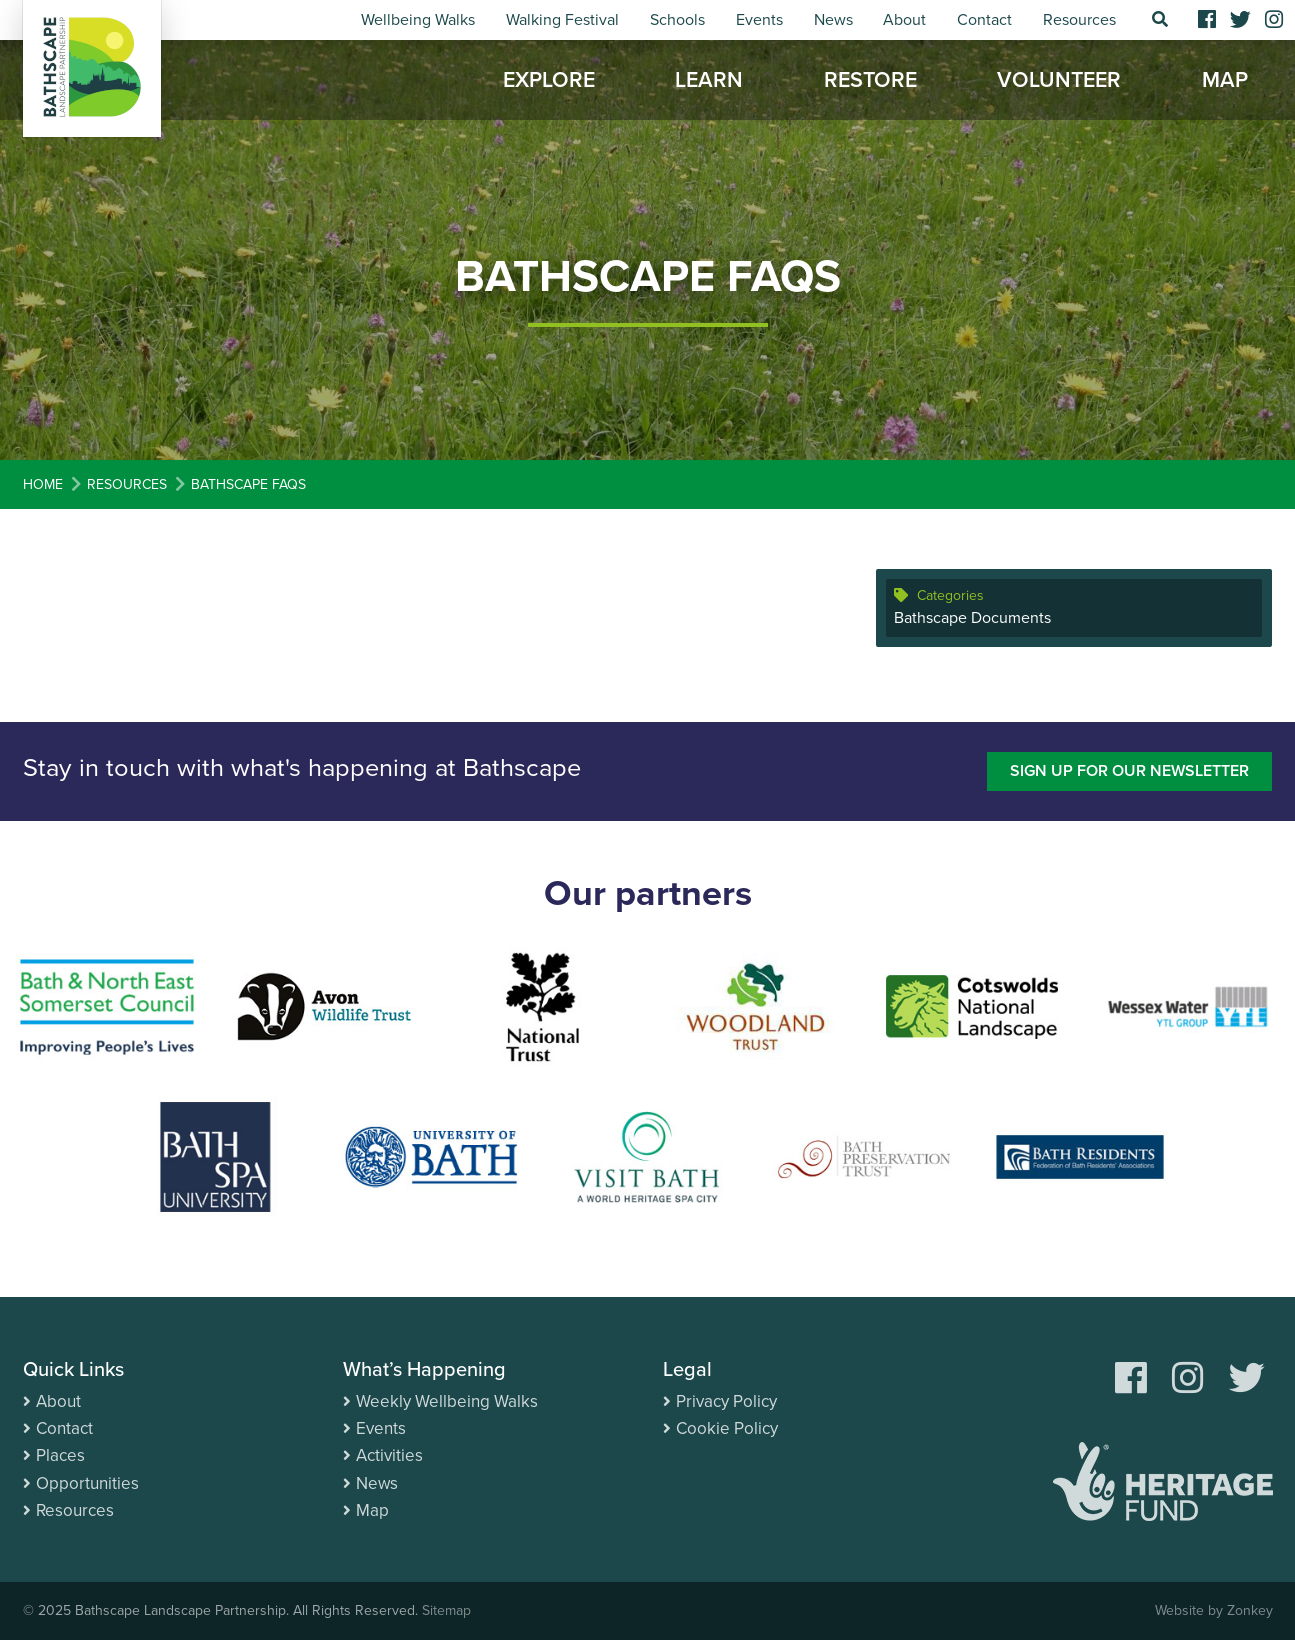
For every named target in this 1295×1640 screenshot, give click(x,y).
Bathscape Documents (972, 618)
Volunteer (1059, 80)
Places (60, 1455)
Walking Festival (562, 20)
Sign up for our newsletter (1129, 771)
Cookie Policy (727, 1428)
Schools (677, 20)
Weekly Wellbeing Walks (447, 1401)
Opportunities (87, 1483)
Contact (984, 20)
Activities (389, 1455)
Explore (549, 80)
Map (1225, 80)
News (833, 20)
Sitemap (446, 1610)
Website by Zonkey (1214, 1610)
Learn (709, 80)
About (904, 20)
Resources (1079, 20)
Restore (870, 80)
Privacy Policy (726, 1401)
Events (759, 20)
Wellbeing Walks (418, 20)
